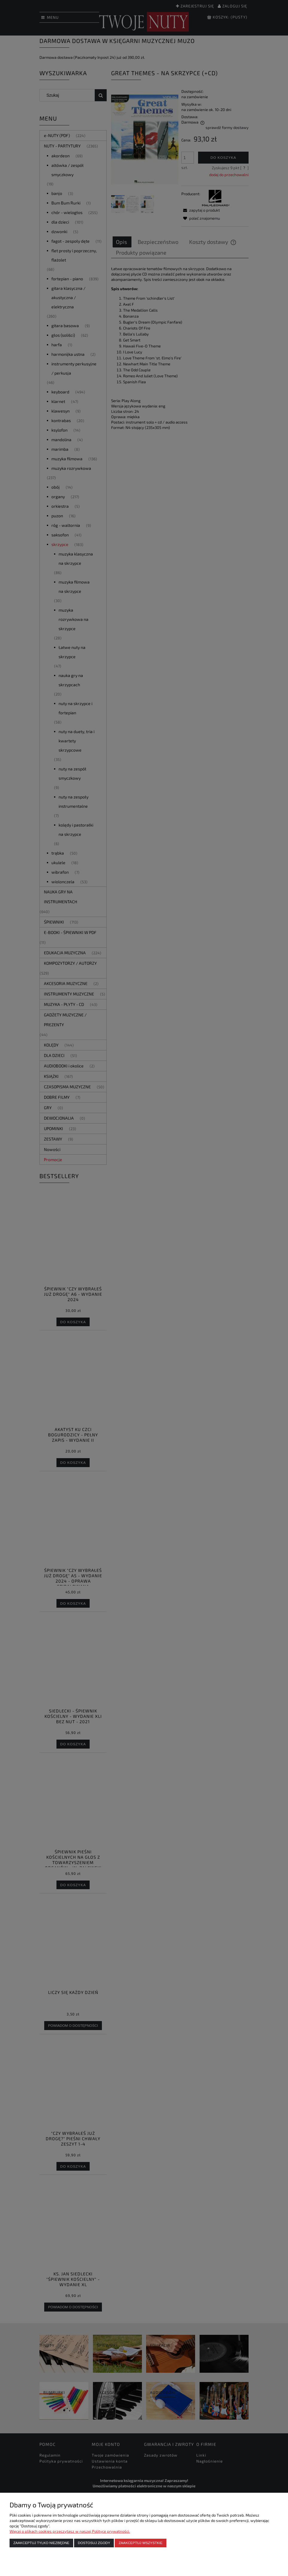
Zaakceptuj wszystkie (141, 2543)
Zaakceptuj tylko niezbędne (41, 2543)
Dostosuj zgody (94, 2543)
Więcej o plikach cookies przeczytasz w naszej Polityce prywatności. (70, 2531)
